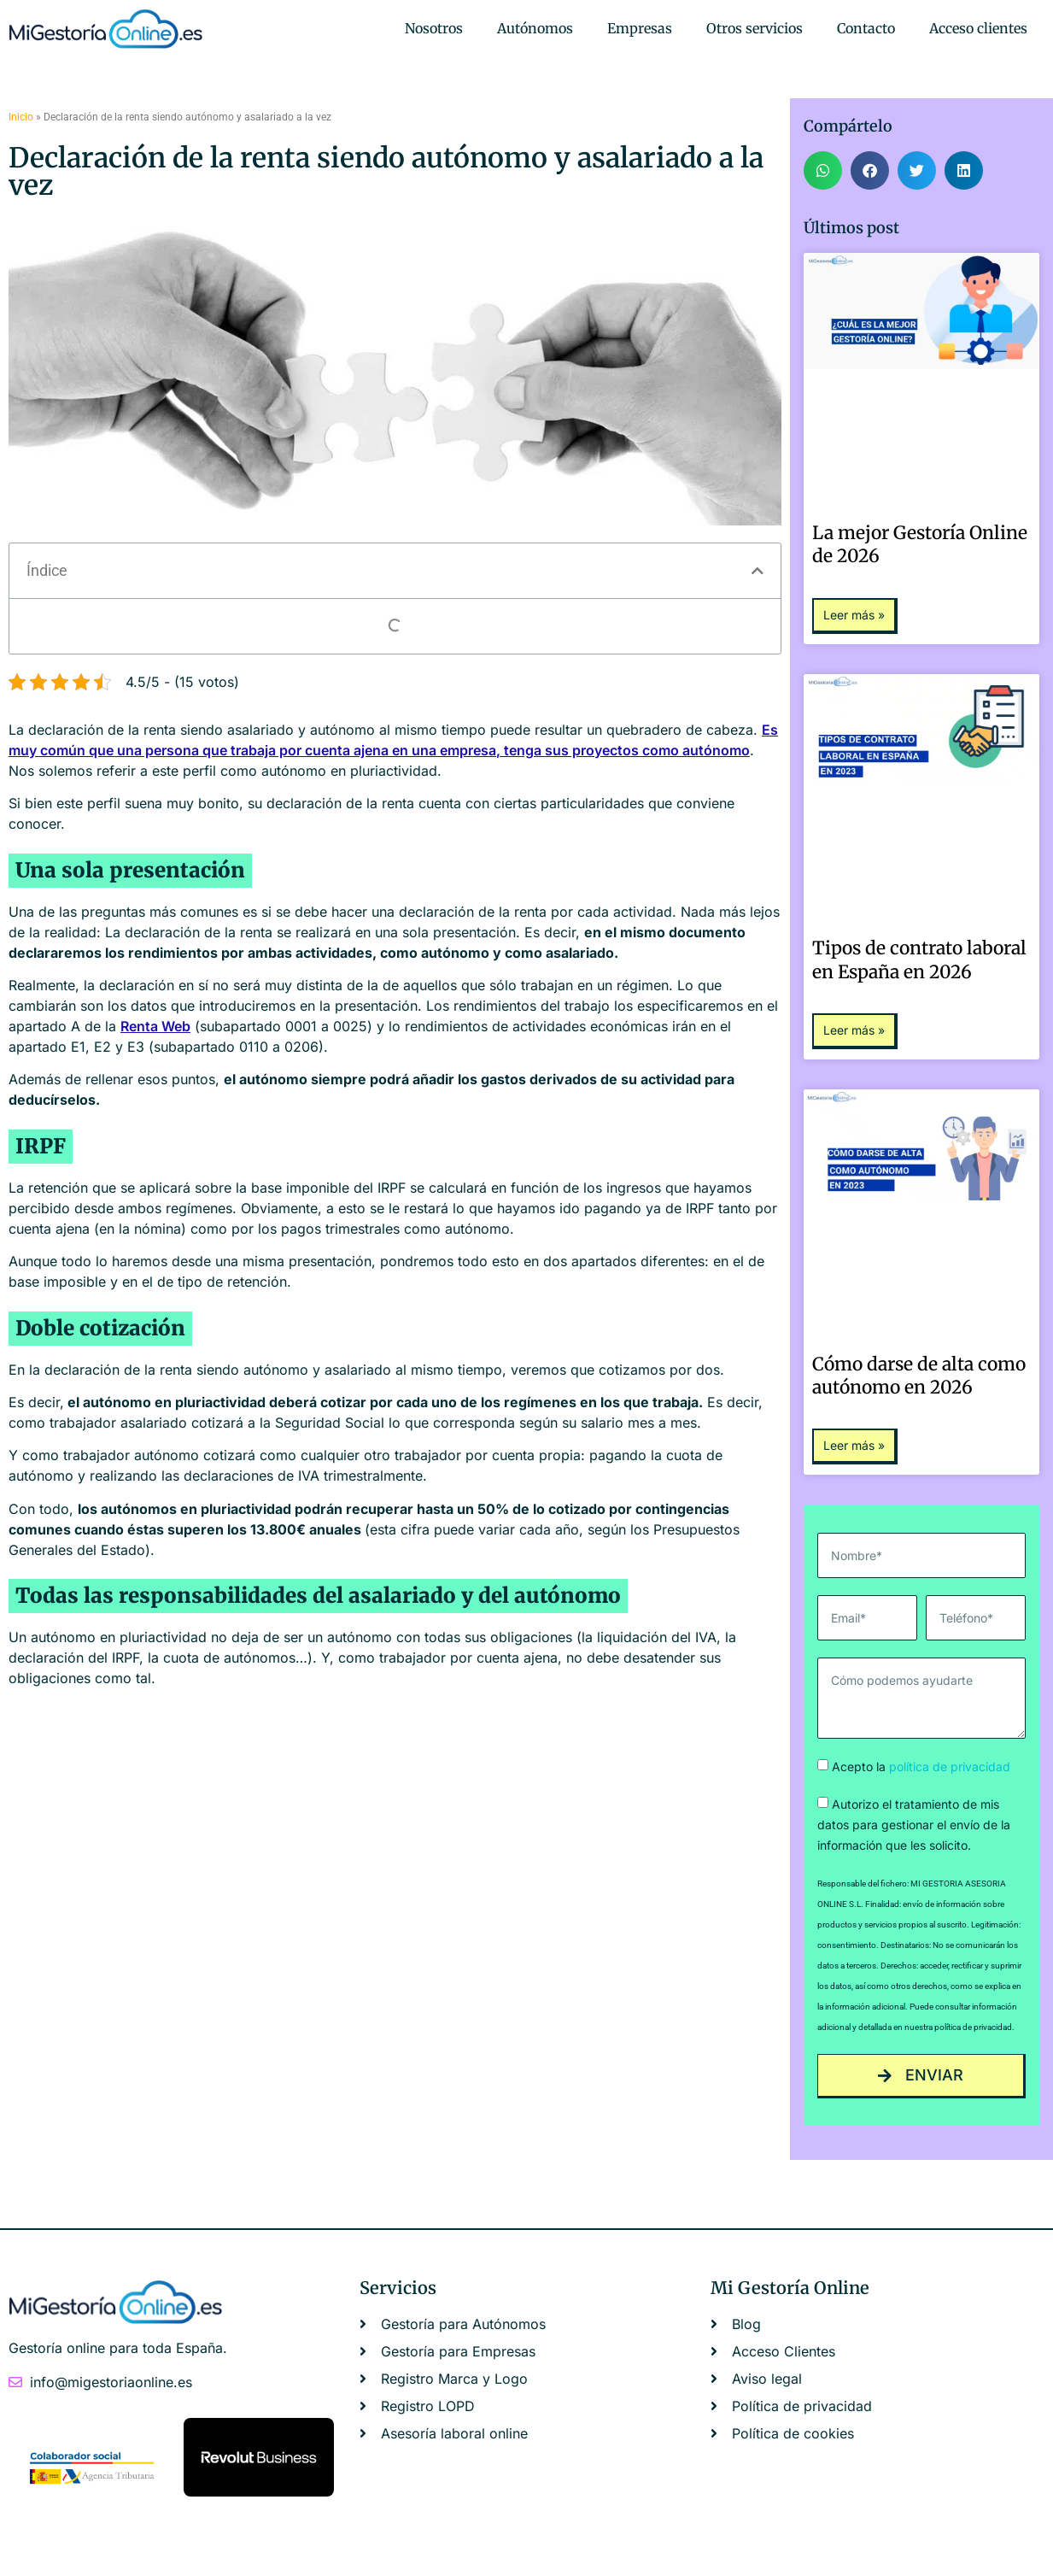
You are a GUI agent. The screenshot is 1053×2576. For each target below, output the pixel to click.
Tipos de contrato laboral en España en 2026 (919, 959)
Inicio (21, 117)
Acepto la (921, 1766)
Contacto (866, 28)
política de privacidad (949, 1766)
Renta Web (155, 1026)
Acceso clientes (978, 28)
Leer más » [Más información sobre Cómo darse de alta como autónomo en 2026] (854, 1445)
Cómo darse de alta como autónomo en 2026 (919, 1376)
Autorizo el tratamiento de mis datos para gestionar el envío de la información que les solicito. (913, 1824)
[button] (757, 571)
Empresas (639, 28)
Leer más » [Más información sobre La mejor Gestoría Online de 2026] (854, 614)
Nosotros (434, 28)
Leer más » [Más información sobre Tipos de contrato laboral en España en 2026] (854, 1030)
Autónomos (535, 28)
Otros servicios (754, 28)
